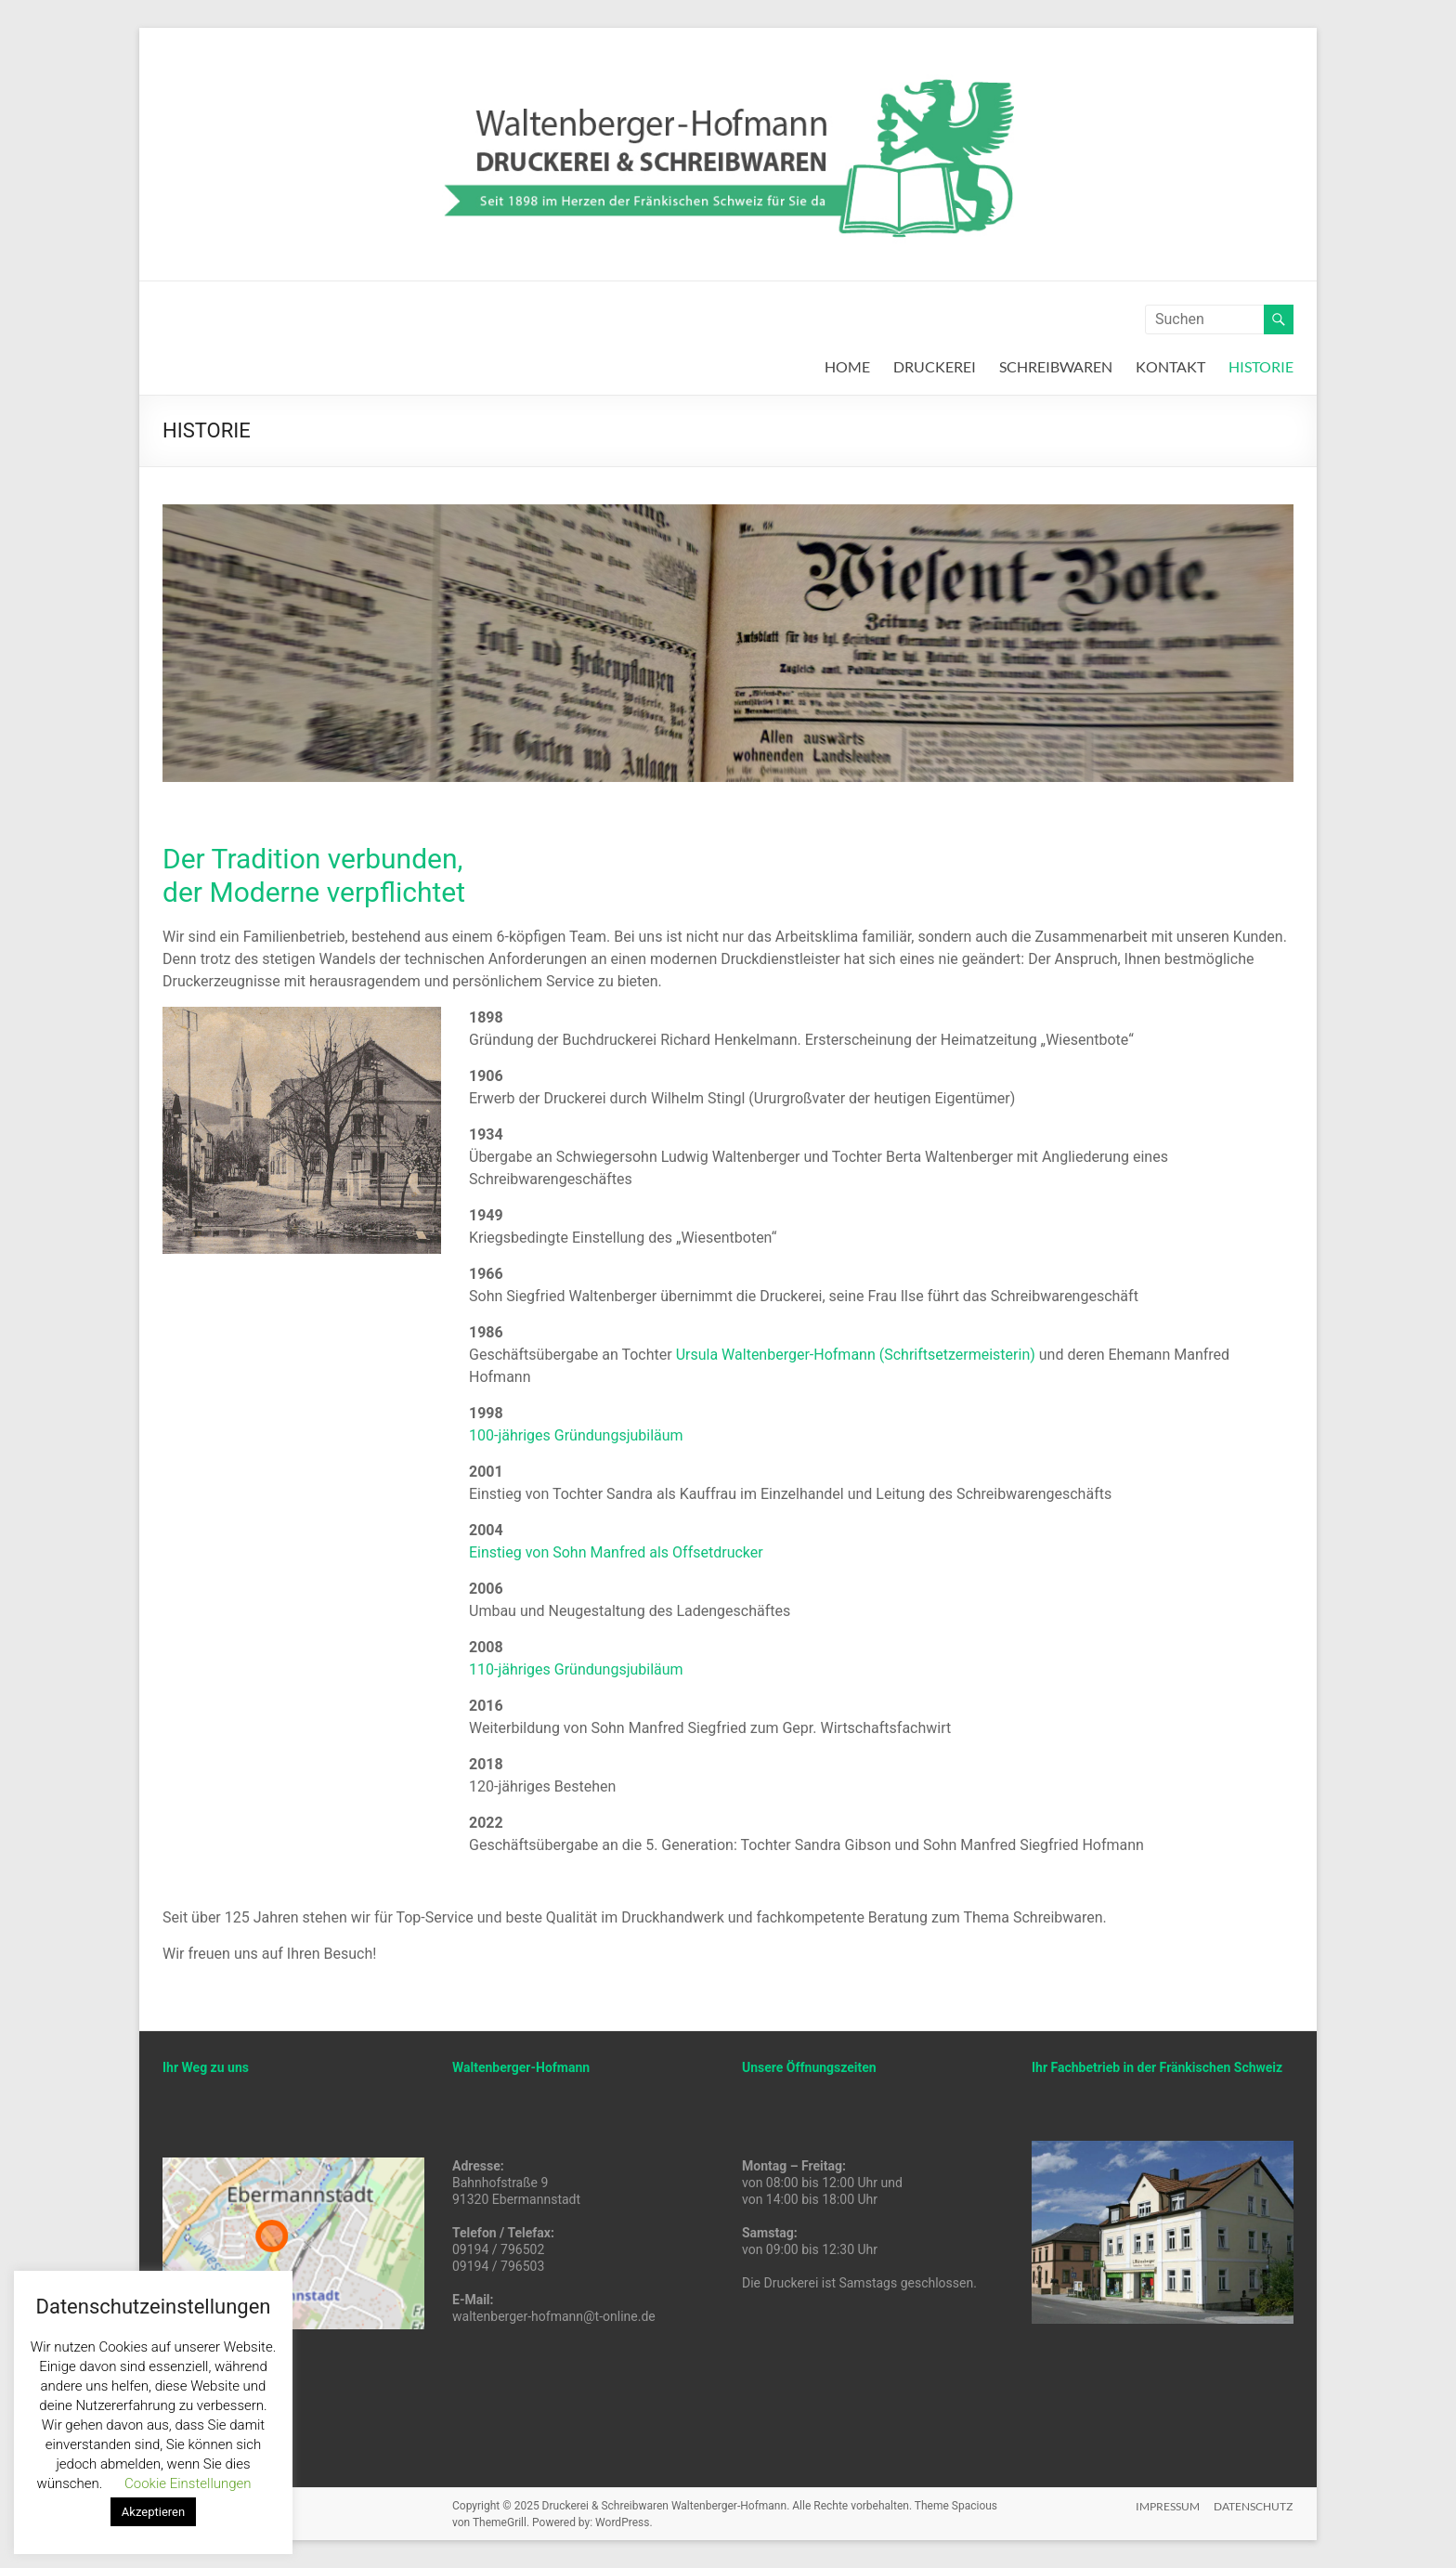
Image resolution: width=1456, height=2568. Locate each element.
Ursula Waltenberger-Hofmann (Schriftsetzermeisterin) (855, 1354)
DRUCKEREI (934, 366)
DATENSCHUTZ (1254, 2505)
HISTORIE (1261, 366)
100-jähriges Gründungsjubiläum (576, 1435)
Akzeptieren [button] (153, 2512)
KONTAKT (1170, 366)
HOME (847, 366)
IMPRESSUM (1168, 2505)
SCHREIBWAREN (1055, 366)
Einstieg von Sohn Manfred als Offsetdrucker (616, 1552)
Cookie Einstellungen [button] (188, 2483)
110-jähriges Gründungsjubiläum (576, 1669)
